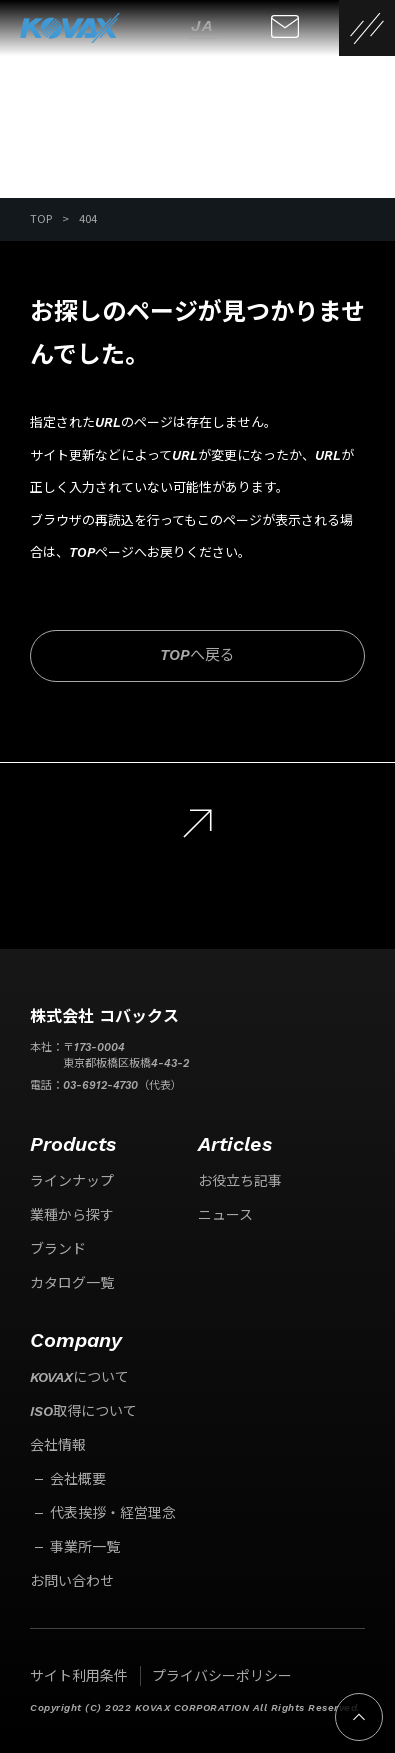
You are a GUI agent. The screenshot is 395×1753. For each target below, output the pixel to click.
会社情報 (58, 1445)
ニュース (225, 1215)
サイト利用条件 (79, 1676)
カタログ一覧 (72, 1283)
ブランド (58, 1249)
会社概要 (78, 1479)
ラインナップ (72, 1181)
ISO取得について (83, 1411)
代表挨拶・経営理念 (113, 1513)
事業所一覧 (85, 1547)
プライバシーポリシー (222, 1676)
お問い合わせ (72, 1581)
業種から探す (72, 1215)
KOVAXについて (79, 1377)
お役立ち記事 (240, 1181)
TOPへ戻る (197, 655)
